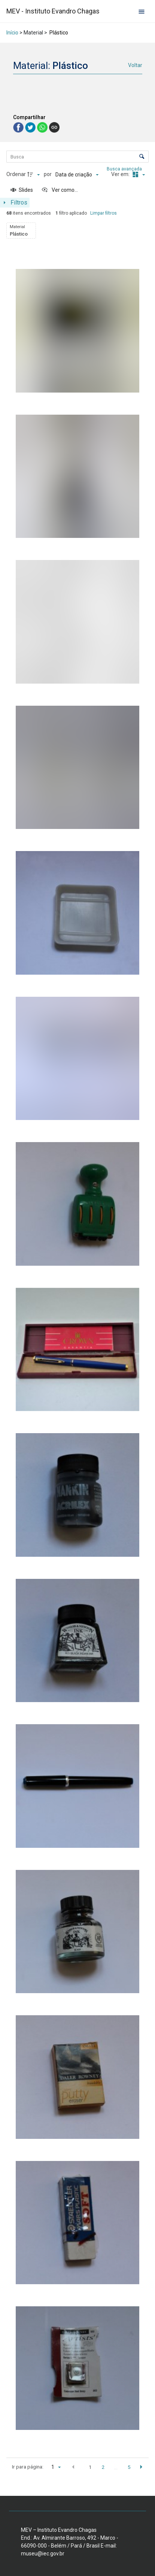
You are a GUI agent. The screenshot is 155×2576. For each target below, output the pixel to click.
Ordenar (16, 174)
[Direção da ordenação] (34, 174)
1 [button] (90, 2467)
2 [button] (102, 2467)
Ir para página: (27, 2467)
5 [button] (129, 2467)
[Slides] (21, 190)
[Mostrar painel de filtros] (15, 203)
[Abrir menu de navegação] (141, 11)
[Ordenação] (77, 174)
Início (12, 33)
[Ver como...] (59, 190)
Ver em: (121, 174)
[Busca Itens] (77, 157)
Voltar (135, 65)
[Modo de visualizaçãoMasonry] (138, 174)
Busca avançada (125, 168)
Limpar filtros (103, 213)
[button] (73, 2467)
